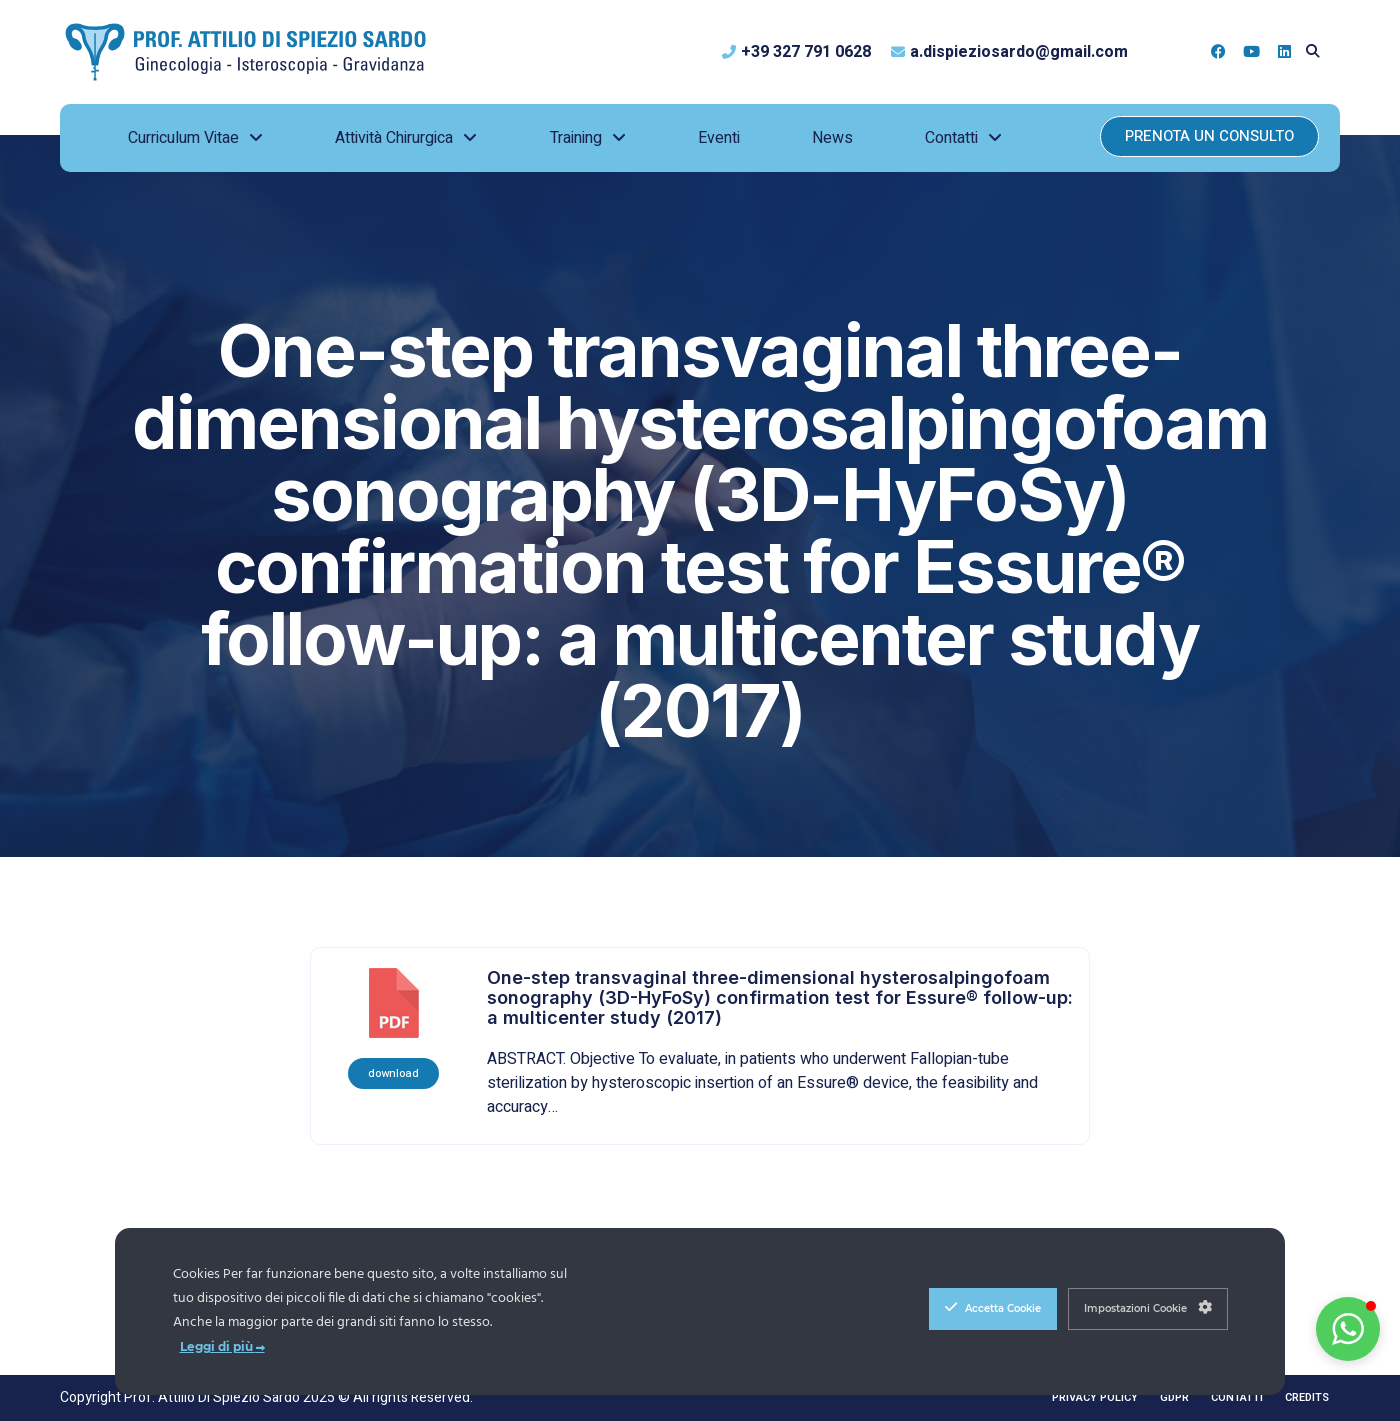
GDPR (1174, 1397)
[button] (1312, 51)
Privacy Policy (1095, 1397)
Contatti (1237, 1397)
